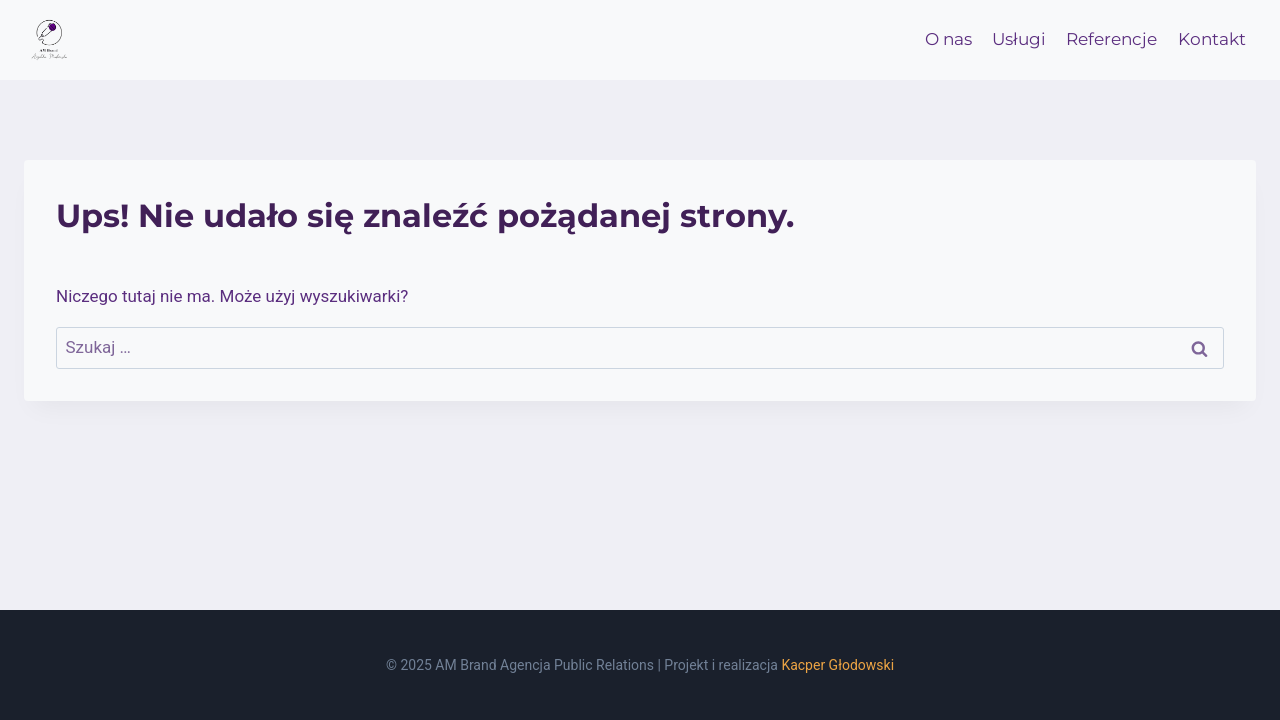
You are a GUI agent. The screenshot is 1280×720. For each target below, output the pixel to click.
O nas (948, 39)
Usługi (1019, 39)
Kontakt (1212, 39)
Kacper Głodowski (837, 665)
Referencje (1111, 39)
